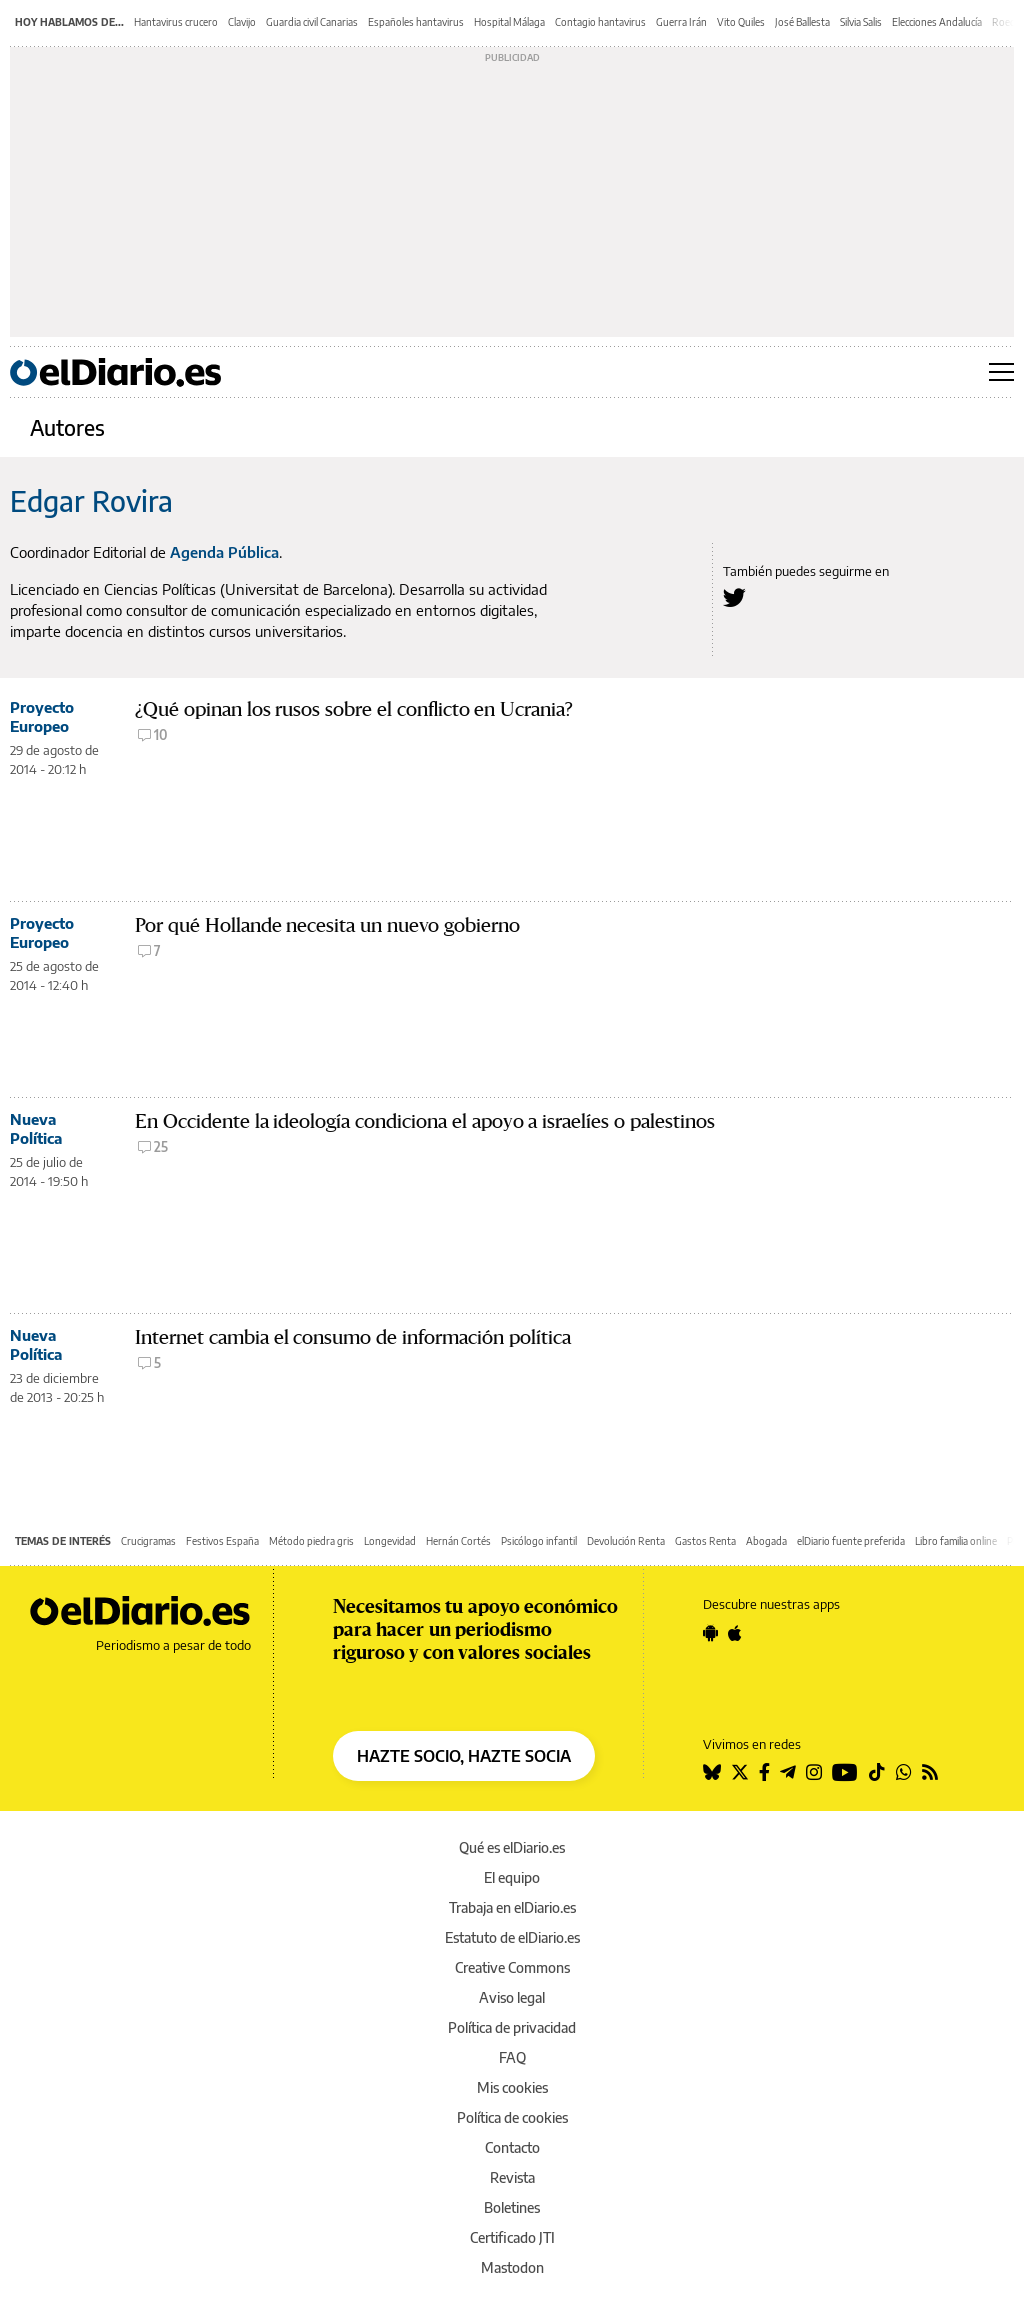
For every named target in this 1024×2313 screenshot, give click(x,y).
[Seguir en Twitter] (740, 1772)
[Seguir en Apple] (735, 1633)
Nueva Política (36, 1128)
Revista (512, 2177)
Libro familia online (956, 1541)
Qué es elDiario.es (512, 1847)
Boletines (512, 2207)
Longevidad (390, 1541)
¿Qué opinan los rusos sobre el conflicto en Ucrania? (354, 709)
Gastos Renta (705, 1541)
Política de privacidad (512, 2027)
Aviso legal (512, 1997)
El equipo (512, 1877)
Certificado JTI (512, 2237)
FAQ (512, 2057)
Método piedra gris (311, 1541)
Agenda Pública (224, 552)
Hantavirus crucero (176, 22)
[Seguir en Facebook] (764, 1772)
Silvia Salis (861, 22)
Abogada (766, 1541)
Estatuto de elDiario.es (512, 1937)
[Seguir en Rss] (930, 1772)
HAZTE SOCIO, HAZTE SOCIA (464, 1756)
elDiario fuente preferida (851, 1541)
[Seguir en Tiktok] (877, 1772)
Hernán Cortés (458, 1541)
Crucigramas (148, 1541)
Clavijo (242, 22)
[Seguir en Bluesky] (712, 1772)
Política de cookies (512, 2117)
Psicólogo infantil (539, 1541)
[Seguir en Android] (710, 1633)
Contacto (512, 2147)
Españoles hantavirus (416, 22)
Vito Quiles (741, 22)
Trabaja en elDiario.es (512, 1907)
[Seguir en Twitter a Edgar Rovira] (734, 597)
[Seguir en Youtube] (845, 1772)
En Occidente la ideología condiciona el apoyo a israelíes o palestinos (425, 1121)
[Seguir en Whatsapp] (904, 1772)
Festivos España (222, 1541)
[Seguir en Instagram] (814, 1772)
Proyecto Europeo (42, 716)
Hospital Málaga (509, 22)
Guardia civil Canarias (312, 22)
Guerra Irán (681, 22)
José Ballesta (802, 22)
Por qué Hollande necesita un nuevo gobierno (327, 925)
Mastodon (512, 2267)
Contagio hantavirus (600, 22)
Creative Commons (512, 1967)
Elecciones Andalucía (937, 22)
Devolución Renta (626, 1541)
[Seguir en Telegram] (788, 1772)
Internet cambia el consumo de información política (353, 1337)
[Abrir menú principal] (1001, 372)
